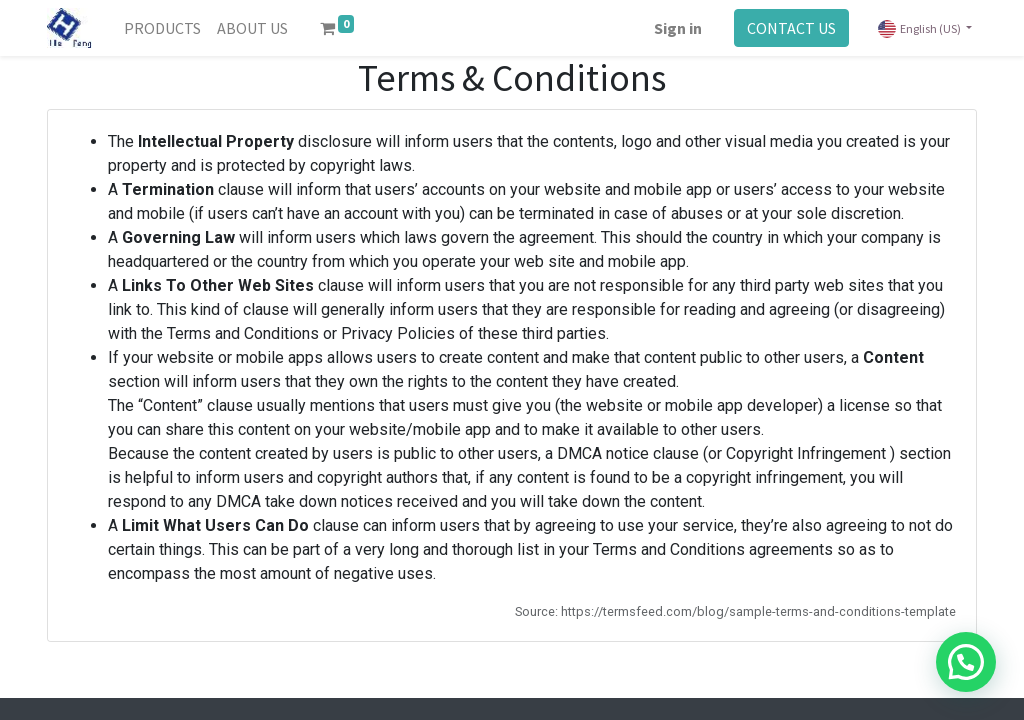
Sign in (678, 28)
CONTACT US (791, 28)
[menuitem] (162, 28)
